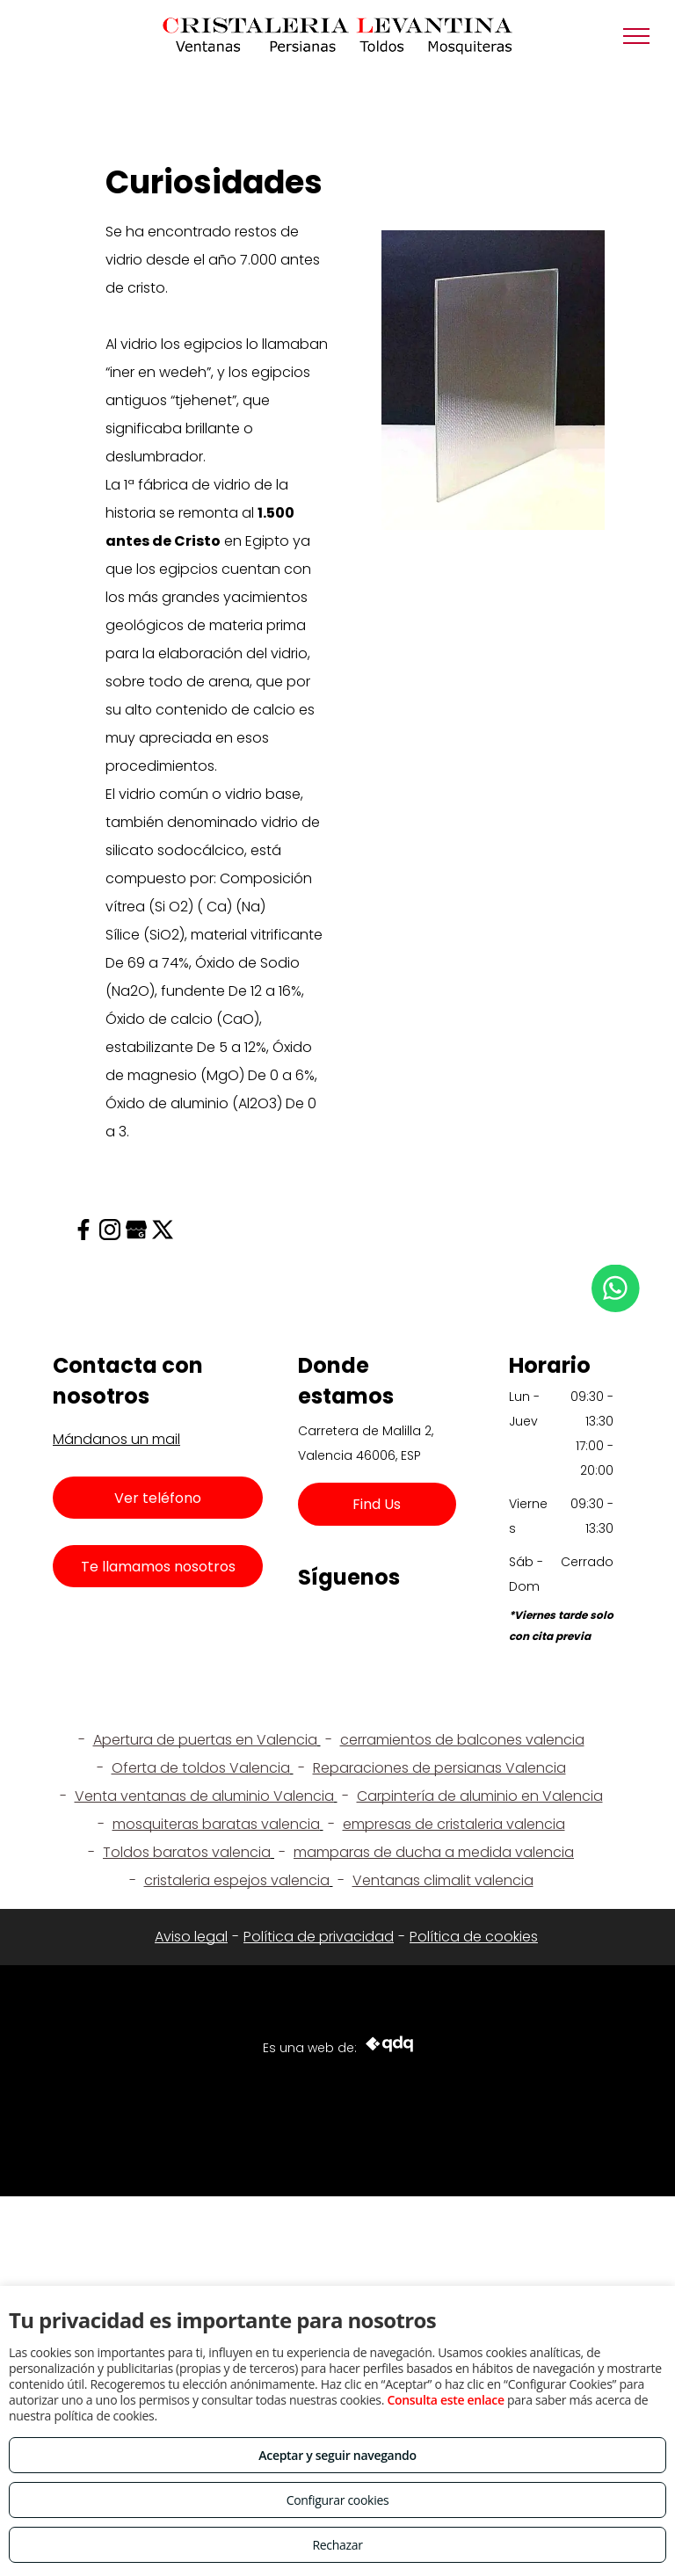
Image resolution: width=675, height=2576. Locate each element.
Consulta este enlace (445, 2399)
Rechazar (337, 2544)
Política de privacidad (318, 1937)
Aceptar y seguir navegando (337, 2455)
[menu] (636, 36)
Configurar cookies (338, 2500)
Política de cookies (474, 1937)
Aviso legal (191, 1937)
